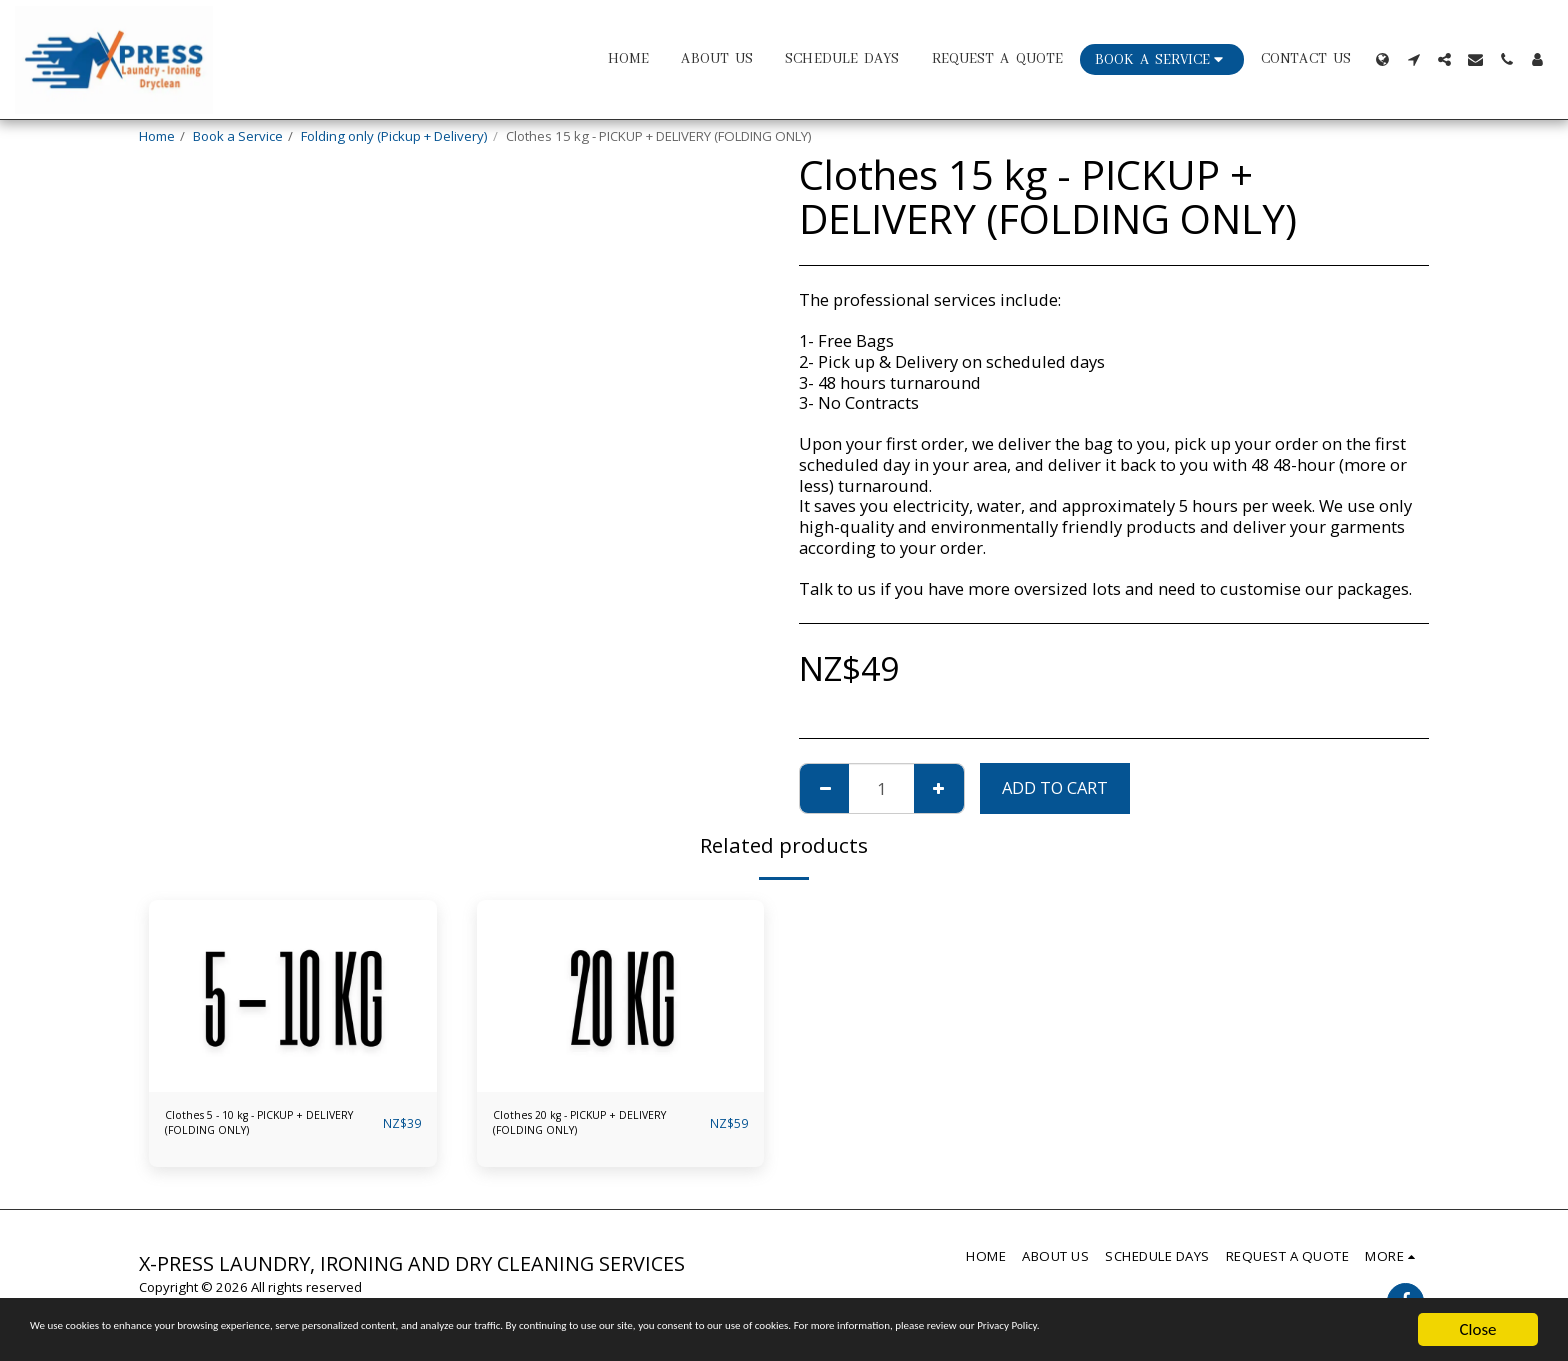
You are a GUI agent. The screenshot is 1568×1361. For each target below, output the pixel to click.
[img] (293, 996)
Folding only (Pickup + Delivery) (394, 136)
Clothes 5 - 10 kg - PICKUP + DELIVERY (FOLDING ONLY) (247, 1127)
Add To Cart (1055, 787)
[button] (1413, 59)
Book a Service (238, 136)
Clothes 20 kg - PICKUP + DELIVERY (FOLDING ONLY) (595, 1127)
